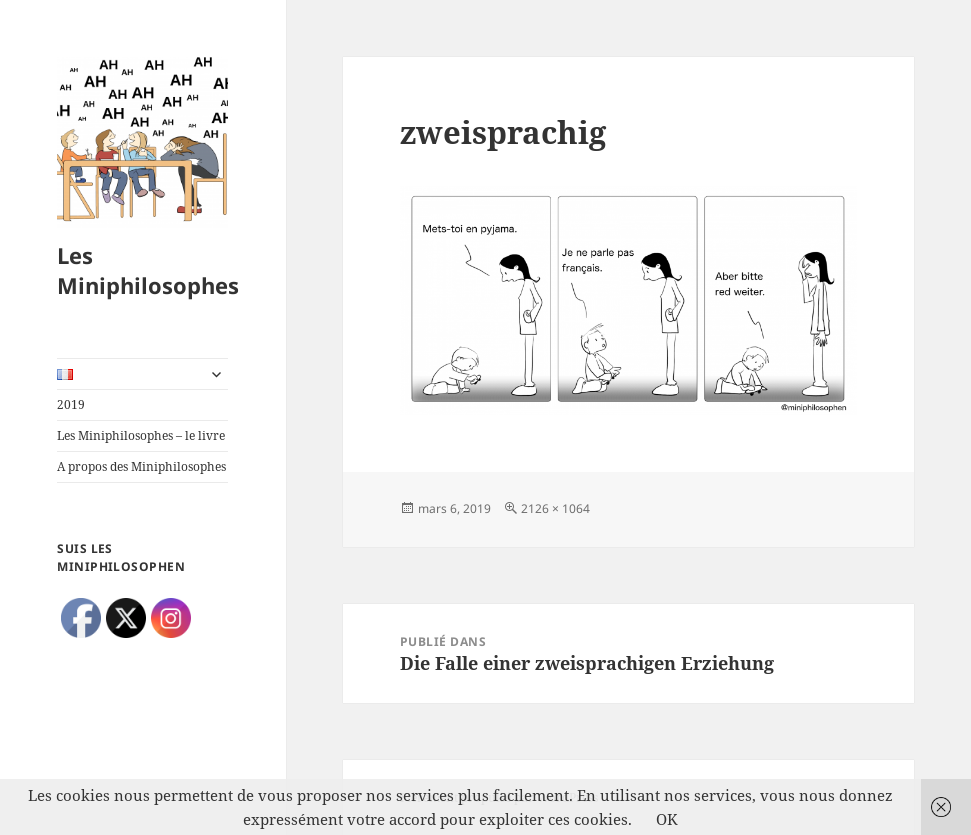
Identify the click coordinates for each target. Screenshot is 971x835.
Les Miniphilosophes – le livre (141, 435)
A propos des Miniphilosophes (141, 466)
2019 (71, 404)
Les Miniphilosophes (148, 270)
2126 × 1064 (555, 508)
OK (667, 819)
